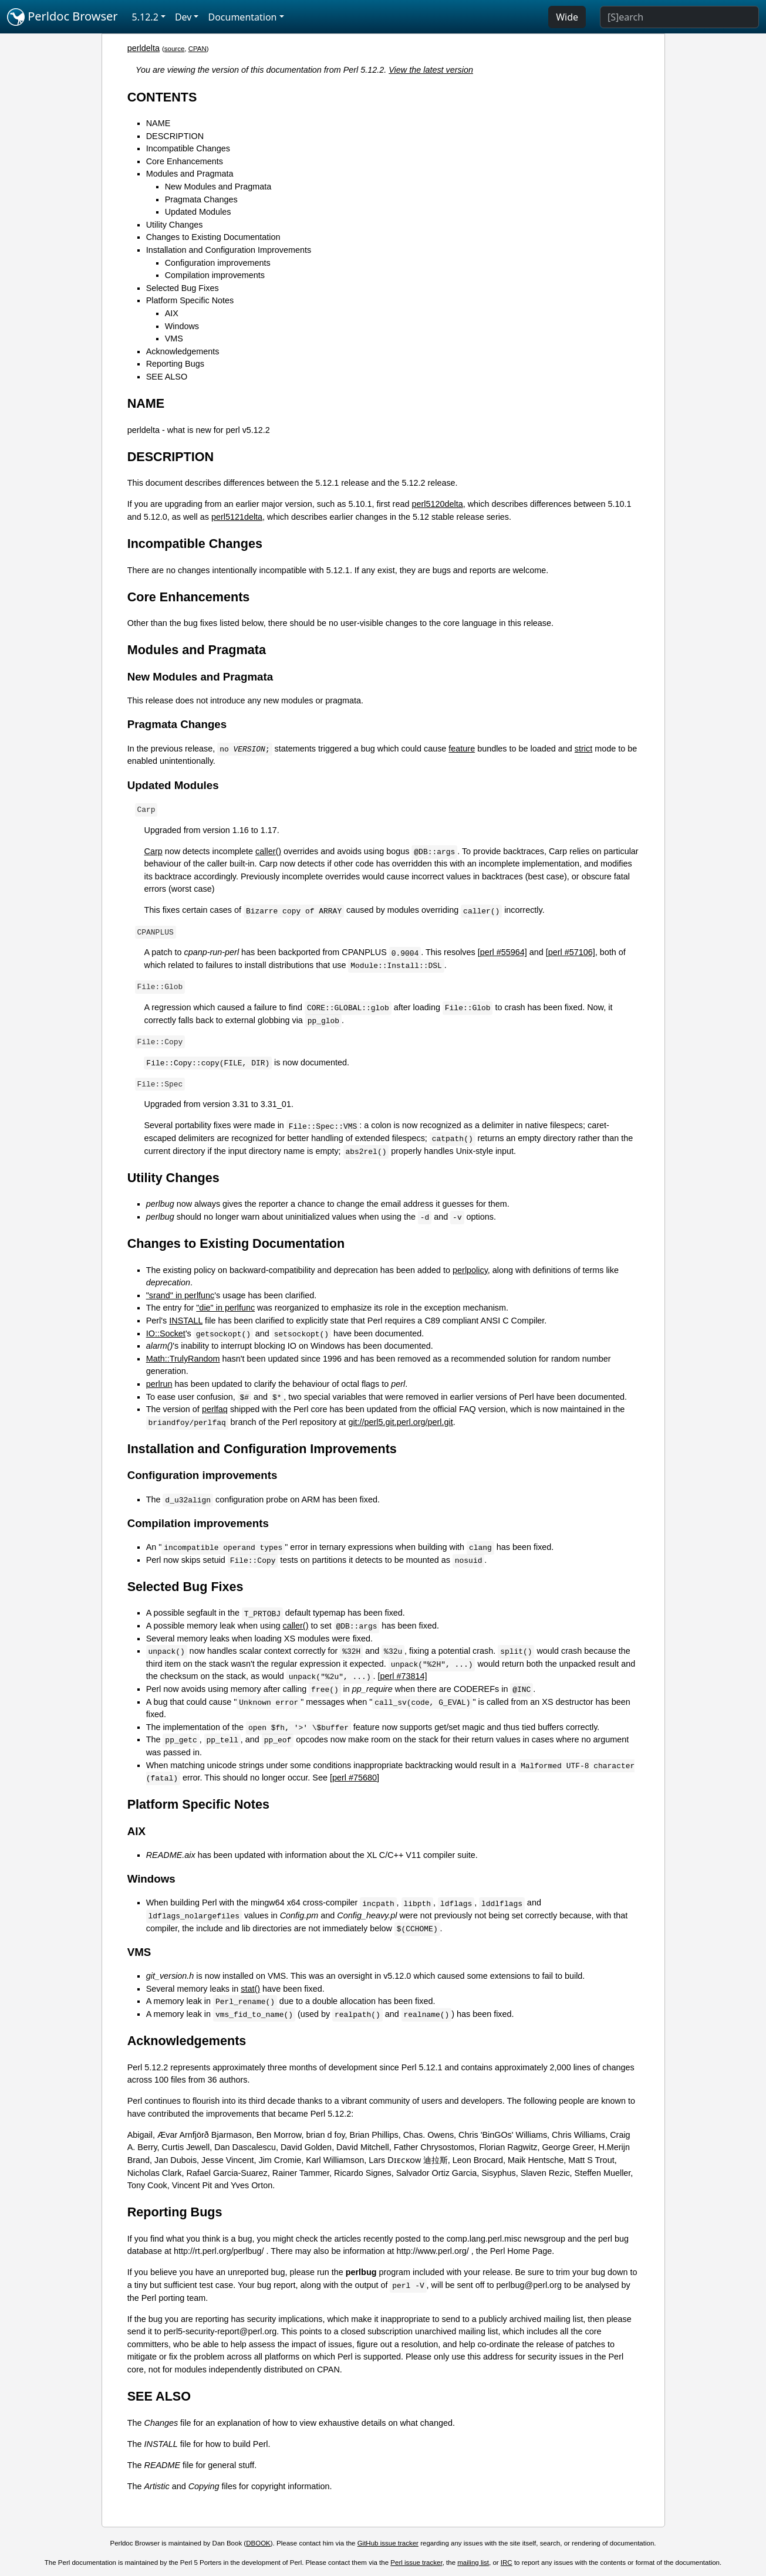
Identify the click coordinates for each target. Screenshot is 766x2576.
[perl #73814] (402, 1676)
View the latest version (431, 70)
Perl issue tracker (416, 2562)
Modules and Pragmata (190, 173)
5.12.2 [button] (145, 17)
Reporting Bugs (175, 363)
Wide (567, 17)
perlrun (159, 1384)
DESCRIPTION (175, 136)
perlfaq (215, 1409)
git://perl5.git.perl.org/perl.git (400, 1422)
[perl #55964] (502, 952)
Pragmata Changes (201, 199)
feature (461, 748)
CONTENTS (162, 97)
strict (583, 748)
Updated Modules (198, 211)
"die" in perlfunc (225, 1307)
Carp (153, 851)
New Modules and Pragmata (218, 186)
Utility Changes (174, 224)
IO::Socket (165, 1333)
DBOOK (258, 2543)
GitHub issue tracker (388, 2543)
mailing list (473, 2562)
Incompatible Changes (188, 148)
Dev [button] (183, 17)
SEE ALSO (166, 376)
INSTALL (186, 1320)
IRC (506, 2562)
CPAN (197, 48)
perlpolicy (470, 1270)
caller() (268, 851)
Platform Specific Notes (190, 300)
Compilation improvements (215, 275)
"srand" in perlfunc (180, 1295)
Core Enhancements (184, 161)
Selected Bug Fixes (182, 288)
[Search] (679, 17)
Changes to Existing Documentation (213, 237)
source (174, 48)
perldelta (143, 48)
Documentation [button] (242, 17)
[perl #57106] (570, 952)
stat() (250, 1988)
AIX (171, 313)
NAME (158, 123)
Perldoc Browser (62, 17)
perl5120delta (437, 504)
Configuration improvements (218, 263)
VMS (174, 338)
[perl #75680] (354, 1777)
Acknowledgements (183, 351)
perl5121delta (236, 517)
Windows (182, 326)
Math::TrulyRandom (183, 1358)
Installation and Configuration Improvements (229, 250)
